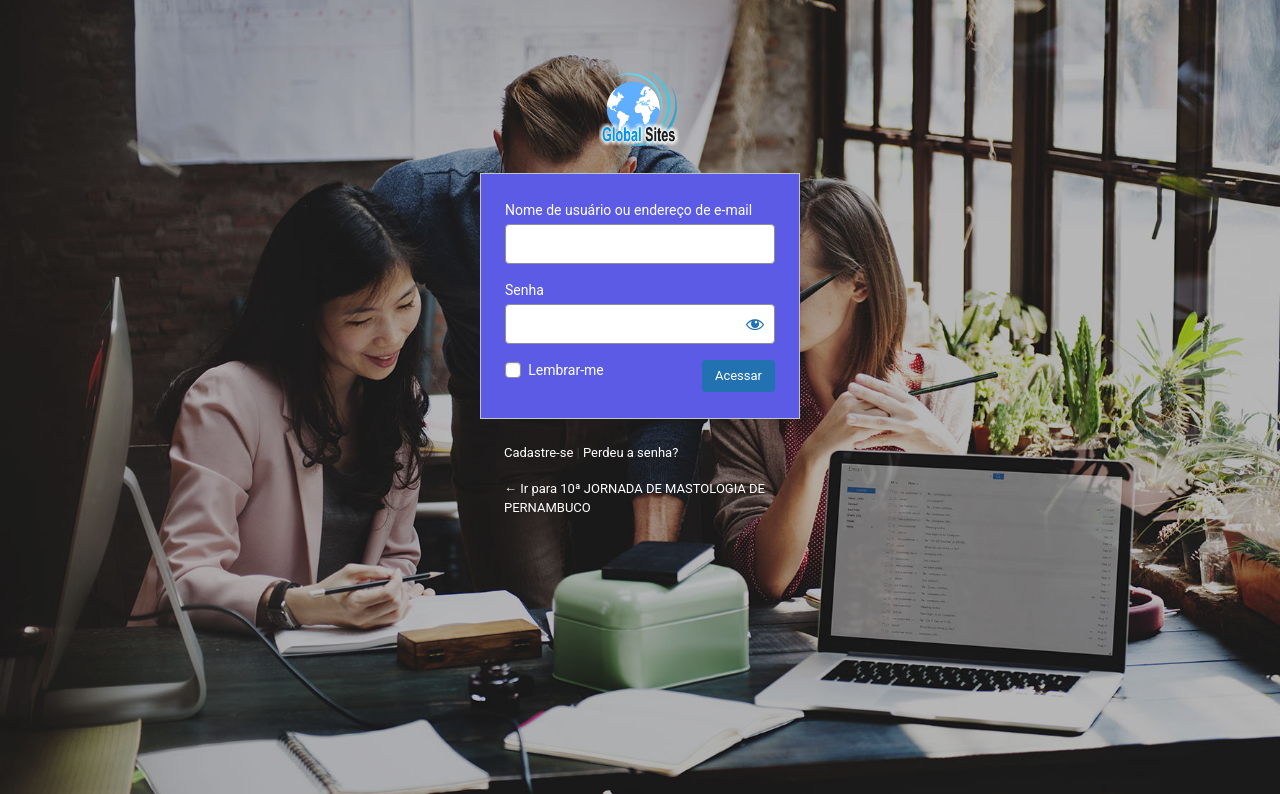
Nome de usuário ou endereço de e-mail (628, 210)
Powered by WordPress (640, 106)
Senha (524, 290)
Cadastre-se (538, 452)
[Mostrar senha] (755, 324)
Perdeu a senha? (630, 452)
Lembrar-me (566, 370)
